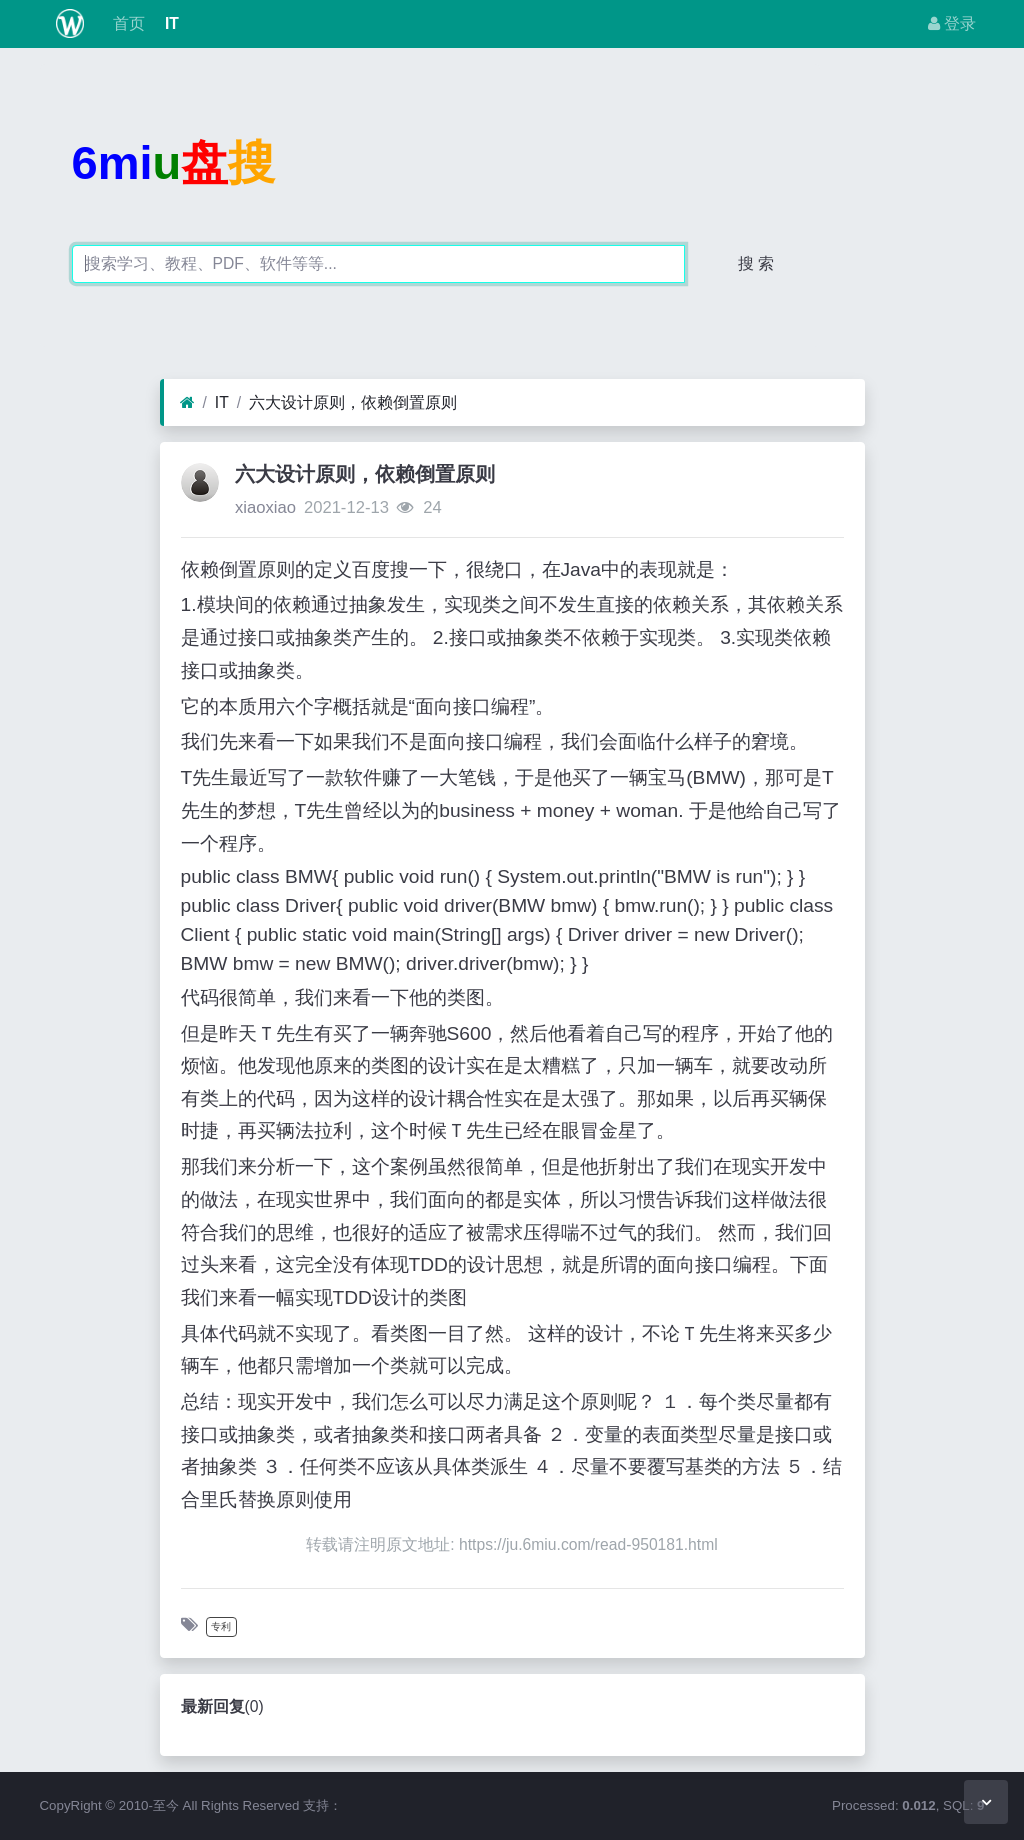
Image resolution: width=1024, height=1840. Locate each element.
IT (170, 23)
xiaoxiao (265, 507)
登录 (952, 23)
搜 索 (756, 263)
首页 (126, 23)
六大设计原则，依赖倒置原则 (353, 402)
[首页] (187, 403)
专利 (221, 1626)
